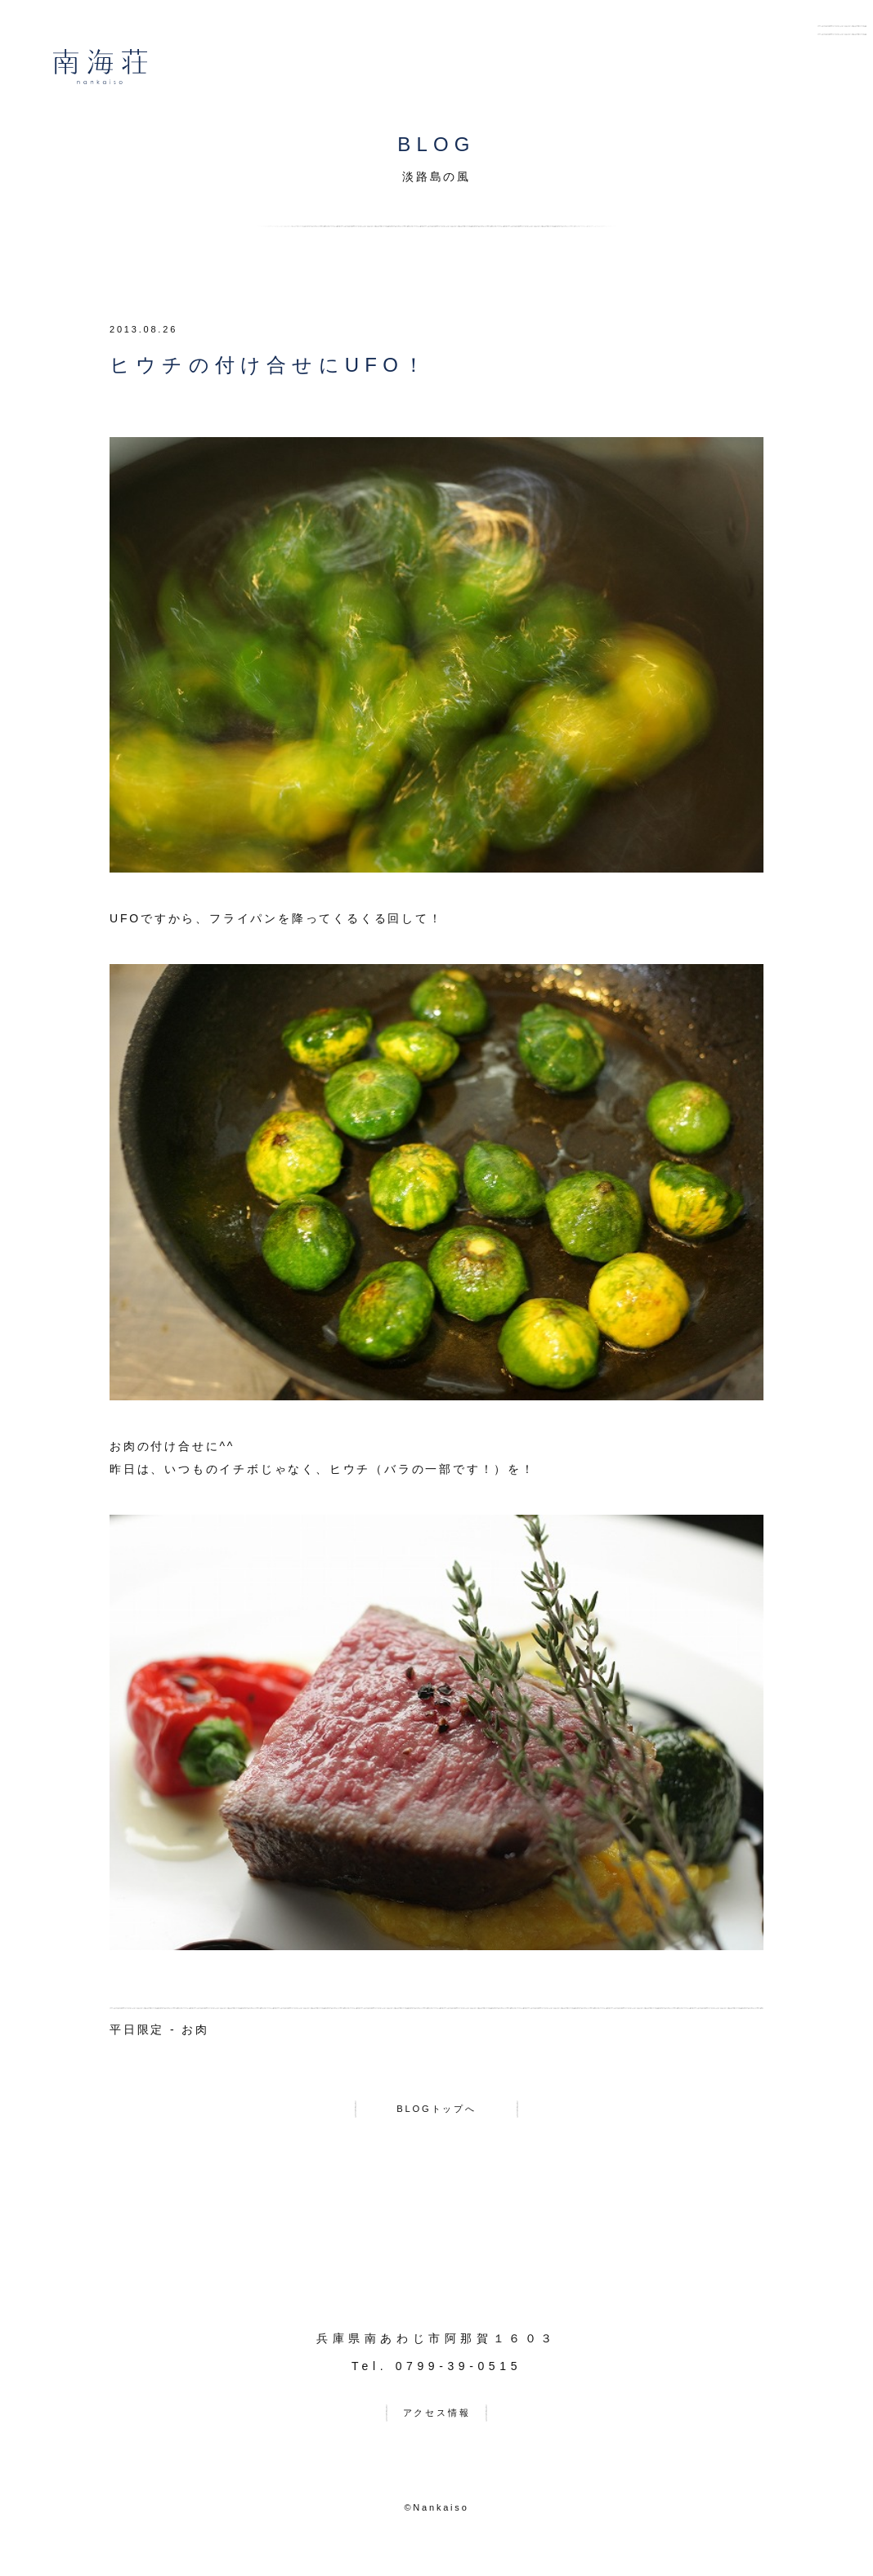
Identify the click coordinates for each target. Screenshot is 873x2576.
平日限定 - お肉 (159, 2029)
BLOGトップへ (436, 2112)
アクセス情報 (437, 2424)
